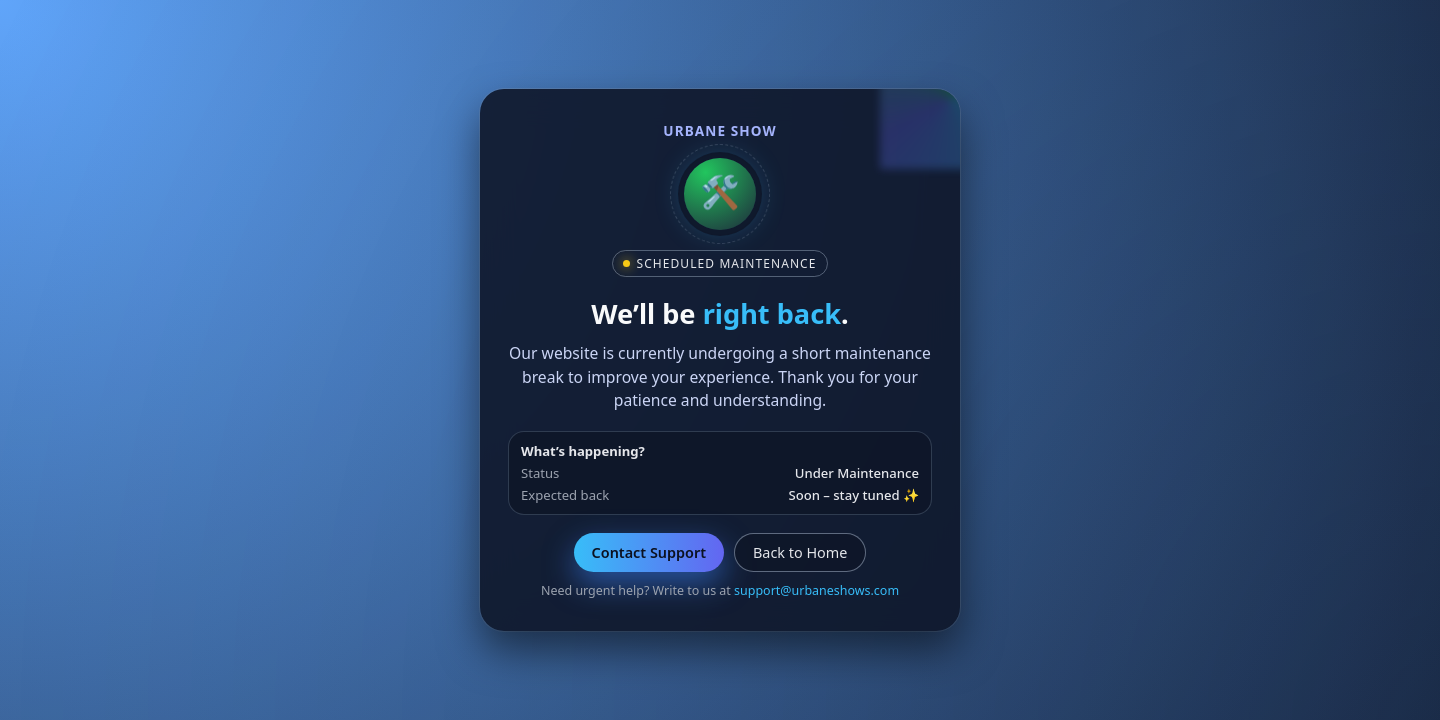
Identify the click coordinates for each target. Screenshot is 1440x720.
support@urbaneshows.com (816, 590)
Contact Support (649, 552)
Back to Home (800, 552)
